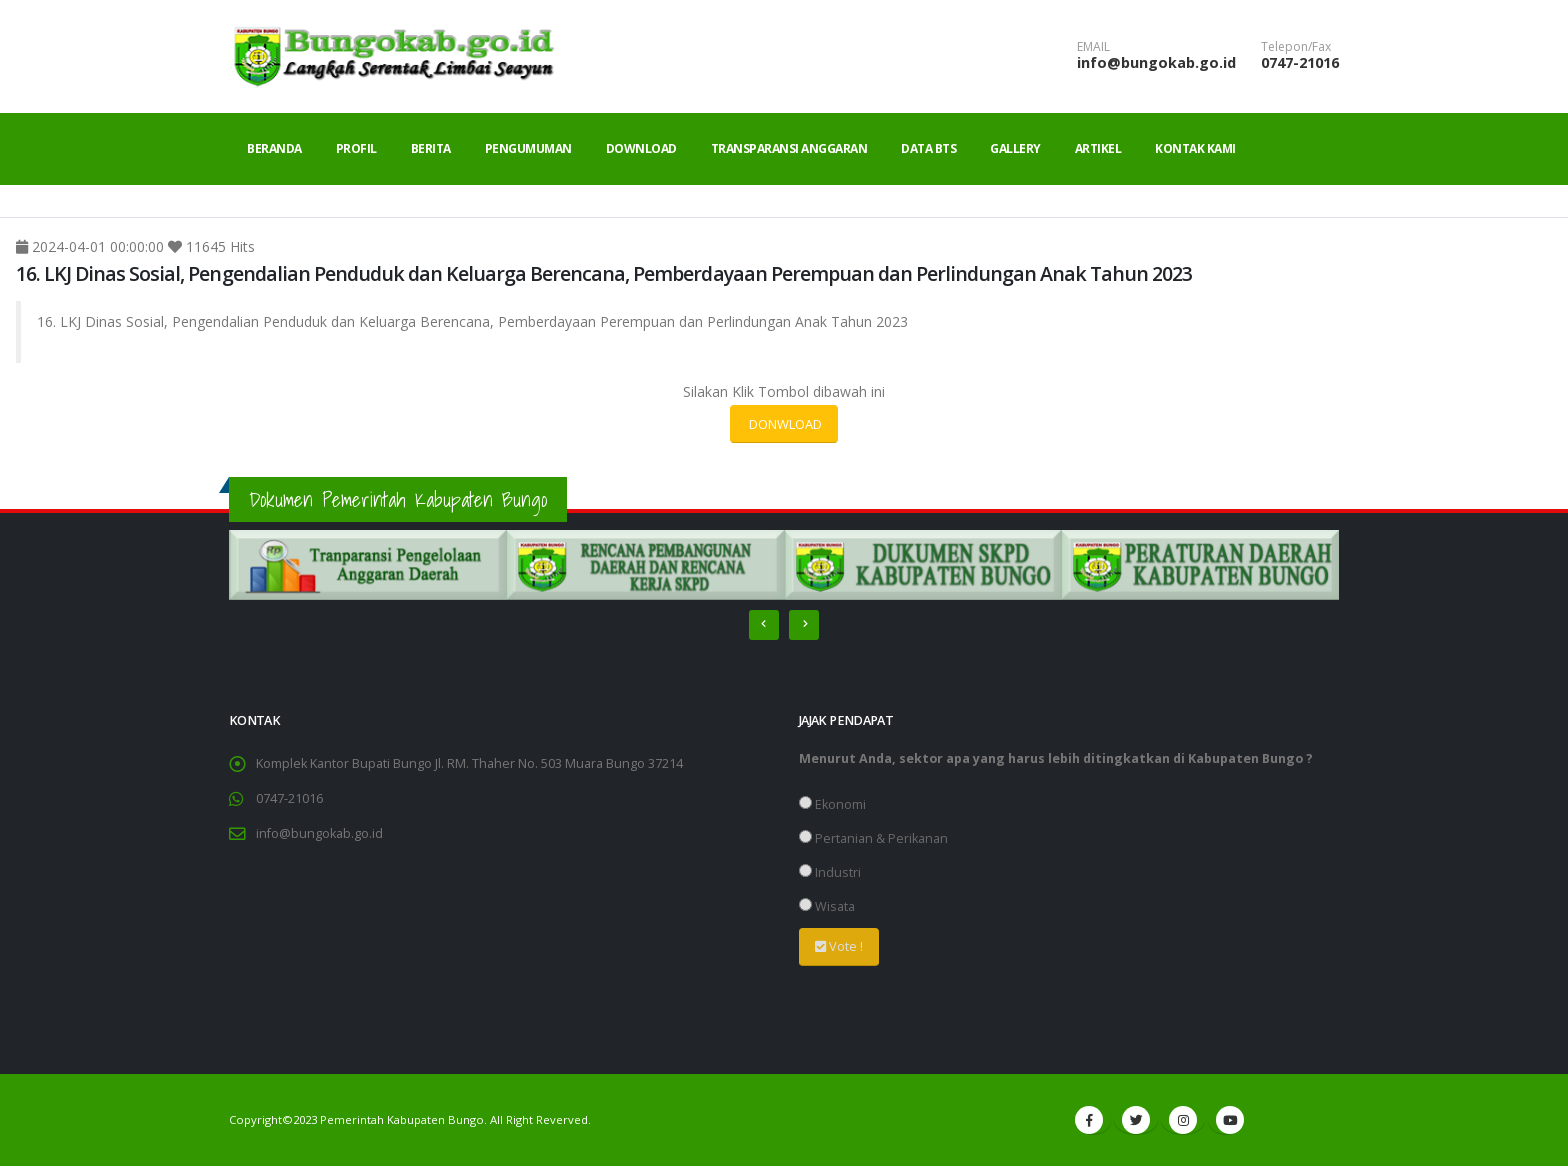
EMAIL (1093, 47)
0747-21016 (1300, 62)
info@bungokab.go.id (1156, 62)
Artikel (1098, 148)
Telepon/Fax (1296, 47)
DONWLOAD (784, 424)
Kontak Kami (1195, 148)
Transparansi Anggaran (789, 148)
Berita (431, 148)
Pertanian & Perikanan (873, 838)
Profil (356, 148)
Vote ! (839, 946)
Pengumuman (528, 148)
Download (641, 148)
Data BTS (928, 148)
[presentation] (764, 625)
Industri (830, 872)
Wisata (827, 906)
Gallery (1015, 148)
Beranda (274, 148)
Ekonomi (832, 804)
